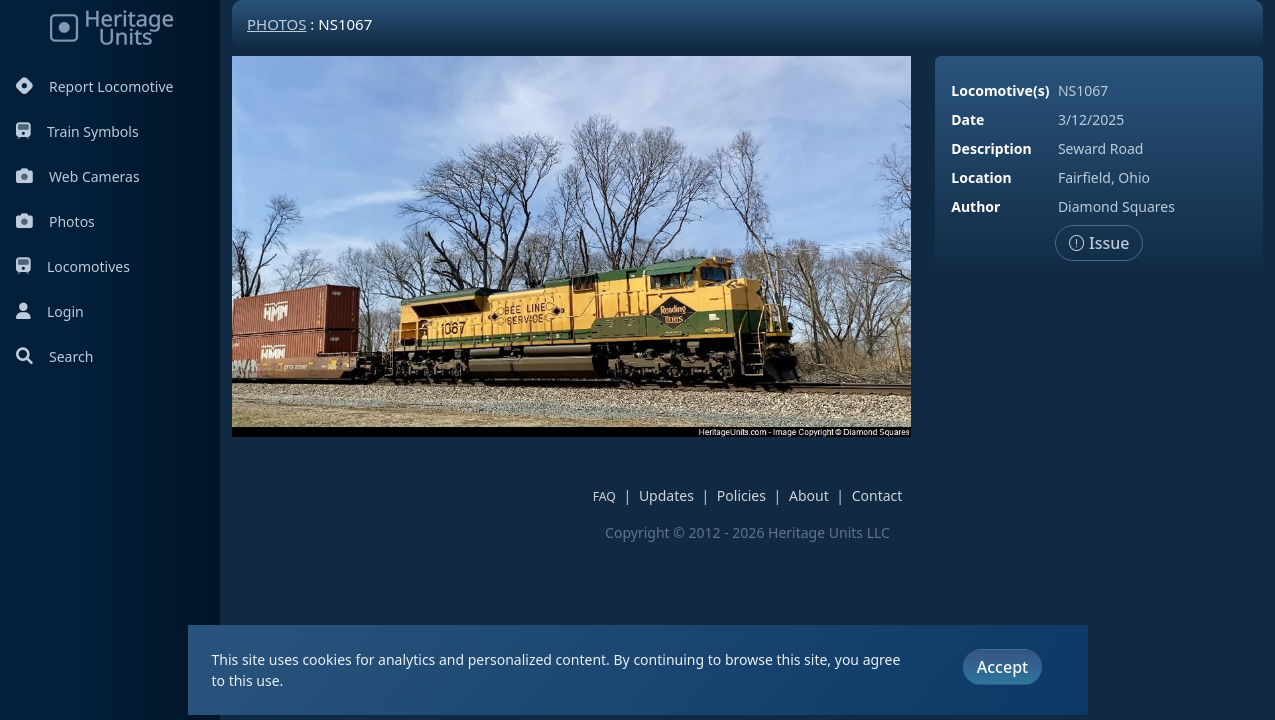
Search (54, 356)
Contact (877, 495)
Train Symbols (77, 131)
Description (991, 148)
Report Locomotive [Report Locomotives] (94, 86)
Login (50, 311)
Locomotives (73, 266)
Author (975, 206)
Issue (1099, 243)
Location (981, 177)
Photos (55, 221)
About (809, 495)
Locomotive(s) (1000, 90)
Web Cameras (78, 176)
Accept (1002, 667)
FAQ (604, 496)
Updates (666, 495)
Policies (741, 495)
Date (967, 119)
